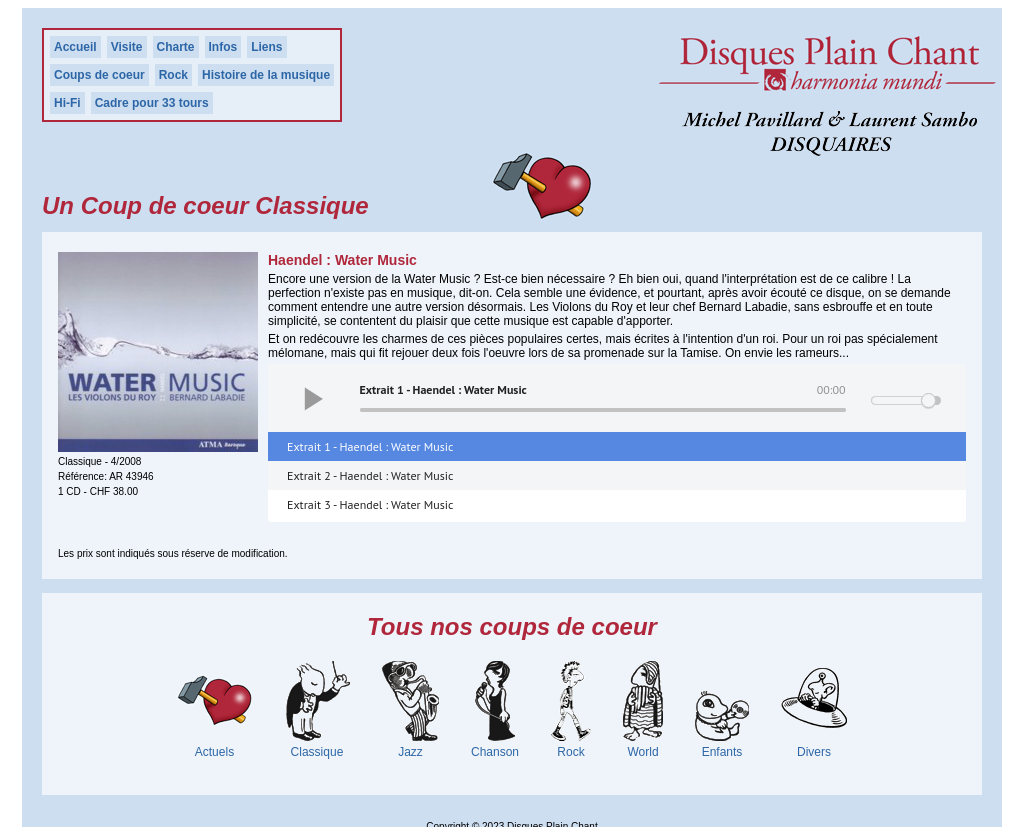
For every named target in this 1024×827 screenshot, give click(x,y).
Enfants (722, 752)
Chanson (495, 752)
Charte (176, 47)
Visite (127, 47)
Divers (814, 752)
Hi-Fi (67, 103)
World (642, 752)
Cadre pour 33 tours (152, 103)
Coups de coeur (99, 75)
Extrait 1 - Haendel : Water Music (370, 446)
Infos (223, 47)
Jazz (410, 752)
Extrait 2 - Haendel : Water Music (370, 475)
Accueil (75, 47)
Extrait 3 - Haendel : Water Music (370, 504)
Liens (266, 47)
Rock (173, 75)
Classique (317, 752)
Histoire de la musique (266, 75)
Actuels (214, 752)
